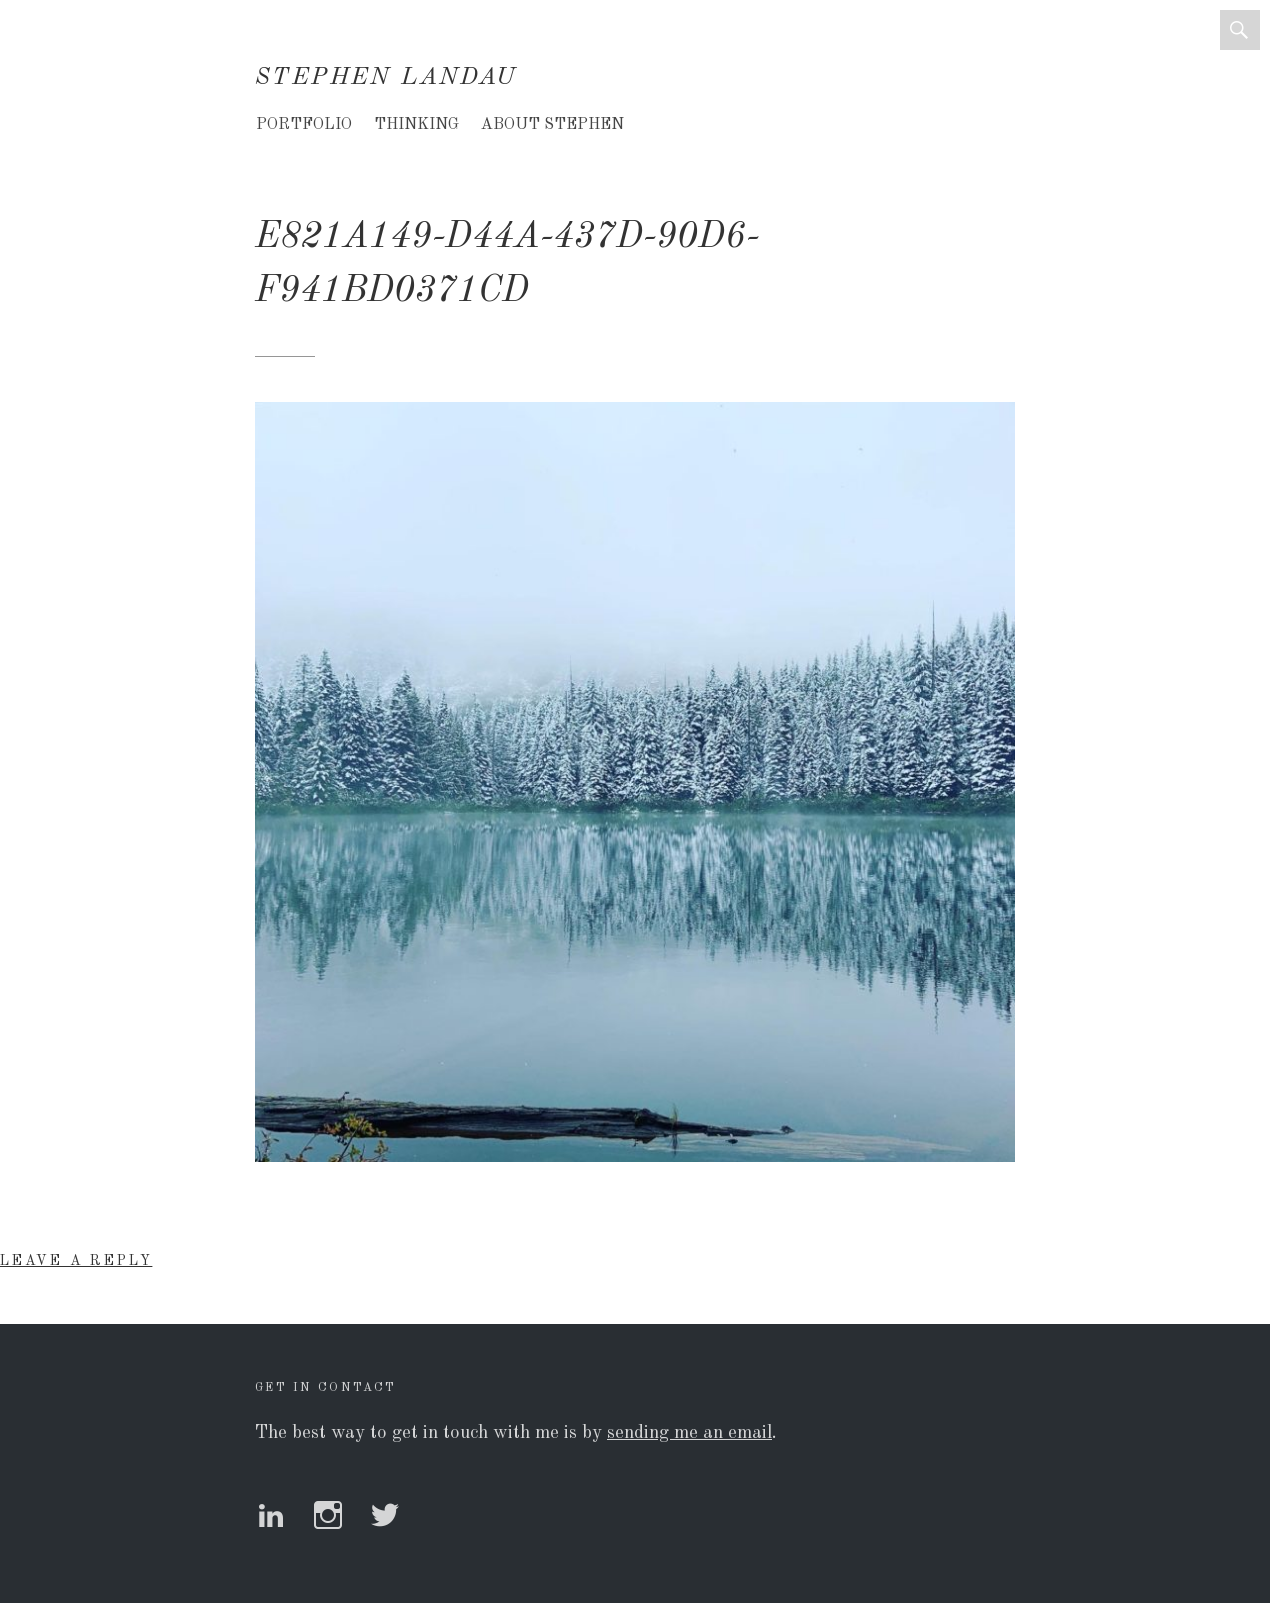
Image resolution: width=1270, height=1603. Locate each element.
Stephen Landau (386, 78)
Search (1240, 30)
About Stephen (552, 125)
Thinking (416, 125)
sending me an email (689, 1433)
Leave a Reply (76, 1261)
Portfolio (304, 125)
